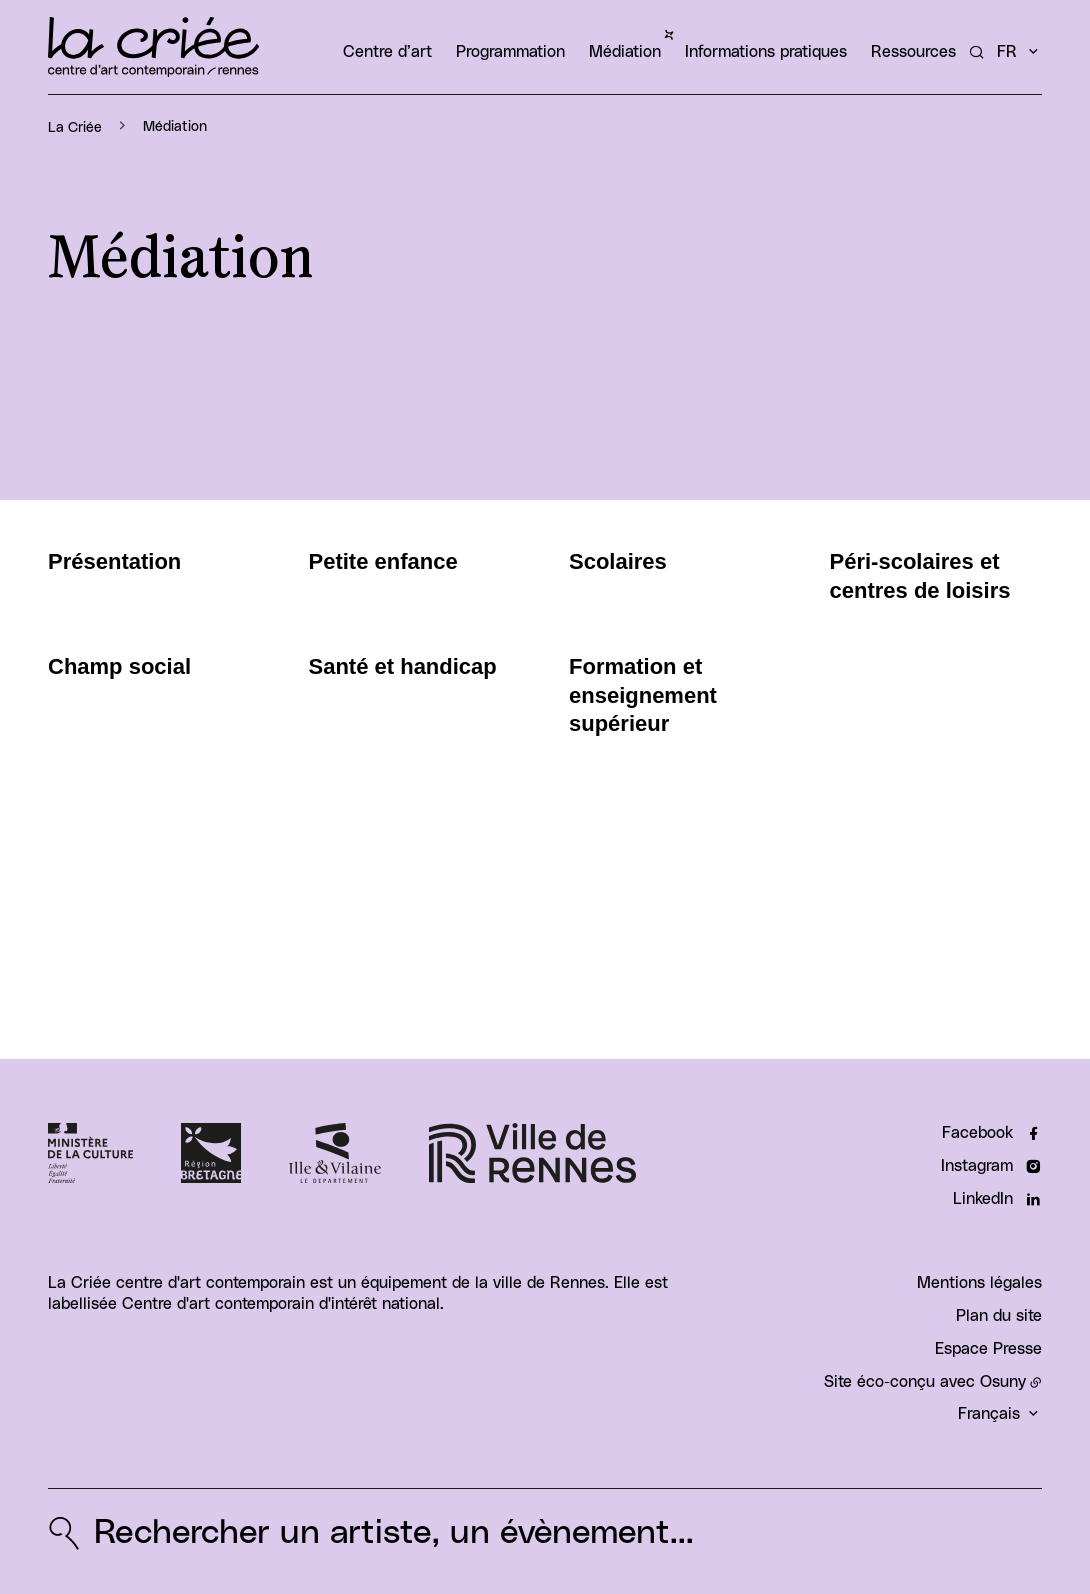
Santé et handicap (403, 666)
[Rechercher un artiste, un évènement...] (976, 52)
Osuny (1003, 1382)
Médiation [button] (625, 52)
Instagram (977, 1166)
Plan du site (999, 1316)
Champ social (119, 666)
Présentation (114, 561)
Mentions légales (979, 1283)
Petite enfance (383, 561)
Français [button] (989, 1414)
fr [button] (1007, 52)
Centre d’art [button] (387, 52)
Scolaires (618, 561)
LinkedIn (983, 1199)
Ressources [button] (913, 52)
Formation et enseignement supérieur (643, 695)
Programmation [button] (510, 52)
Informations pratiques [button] (766, 52)
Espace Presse (988, 1349)
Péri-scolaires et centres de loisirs (920, 576)
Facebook (977, 1133)
